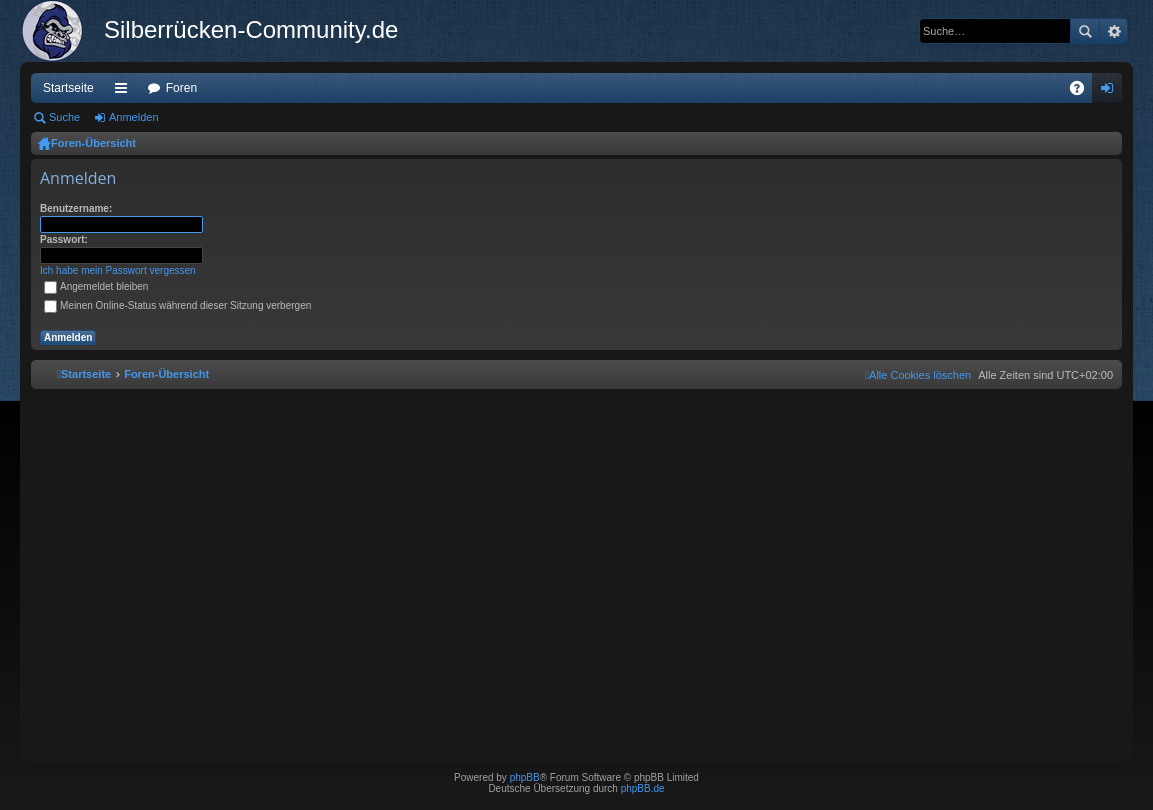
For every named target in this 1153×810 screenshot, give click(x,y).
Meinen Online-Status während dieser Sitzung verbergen (177, 305)
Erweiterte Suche (1113, 31)
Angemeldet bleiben (96, 286)
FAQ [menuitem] (1083, 92)
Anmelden (134, 117)
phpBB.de (643, 788)
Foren (181, 88)
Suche (1085, 31)
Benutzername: (76, 208)
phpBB (525, 777)
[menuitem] (918, 375)
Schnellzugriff (125, 92)
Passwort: (64, 239)
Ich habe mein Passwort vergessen (118, 270)
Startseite (68, 88)
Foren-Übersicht (93, 143)
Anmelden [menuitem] (1111, 92)
